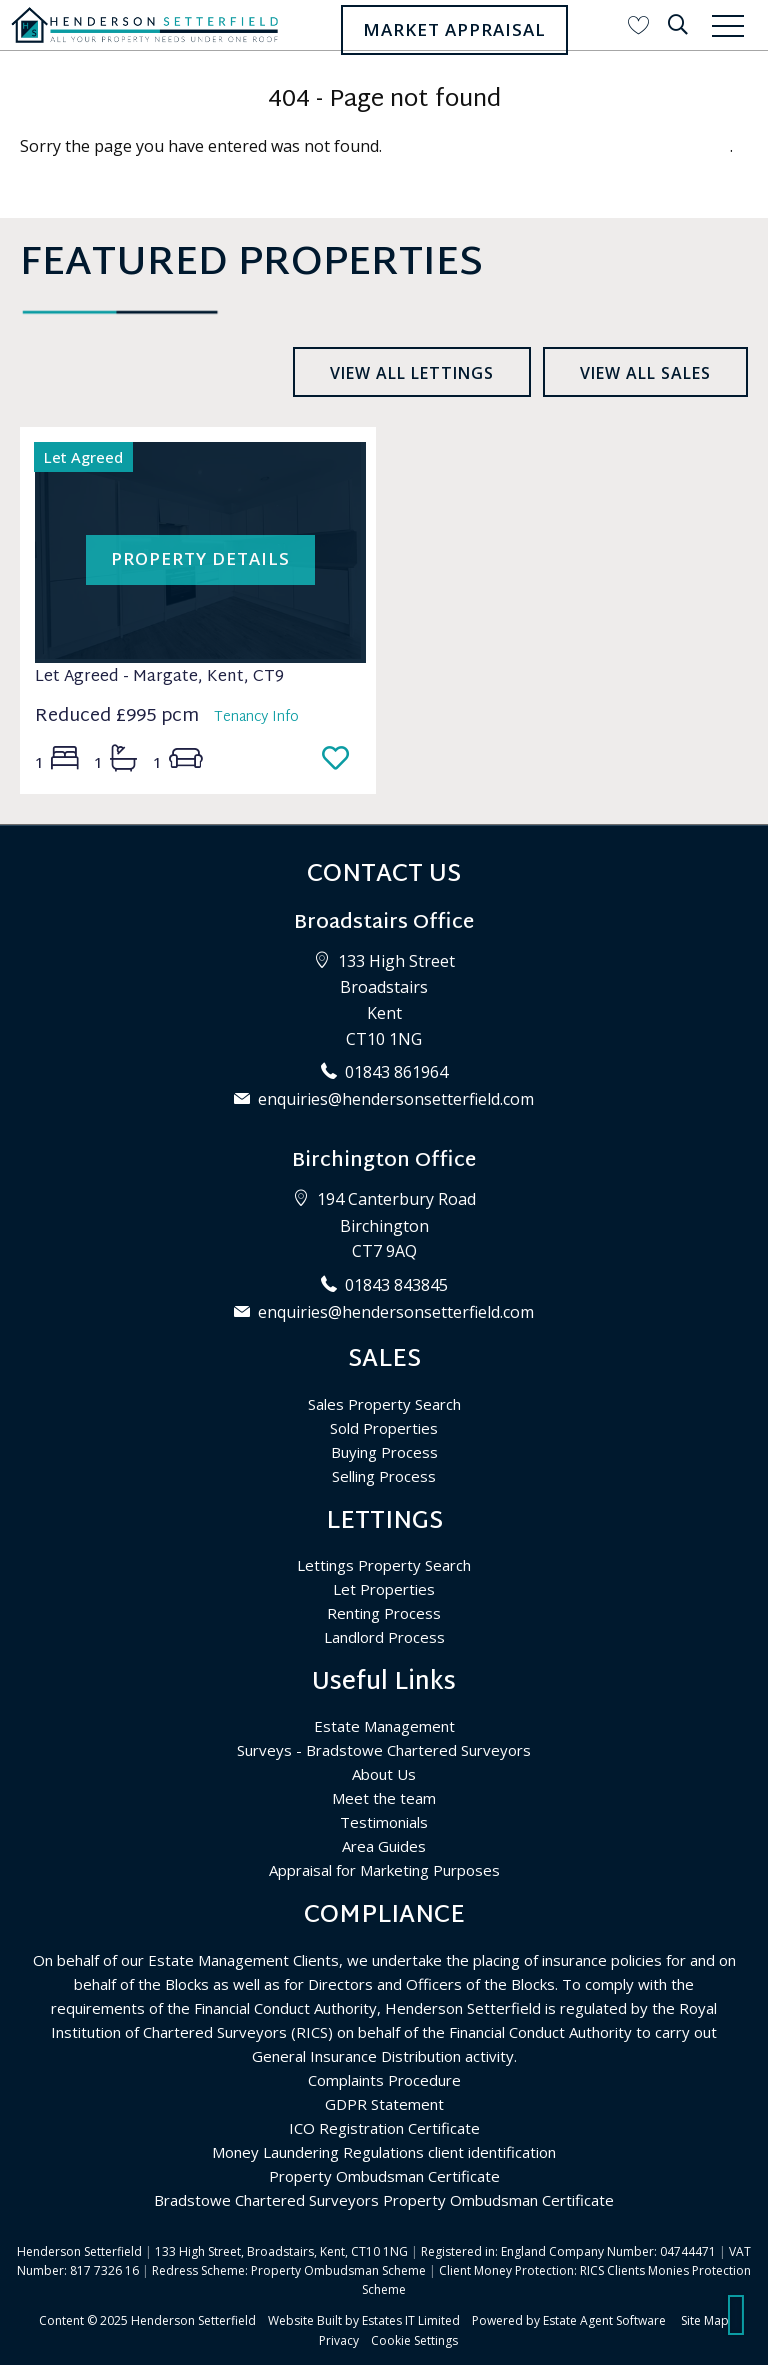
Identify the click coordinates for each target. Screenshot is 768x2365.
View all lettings (412, 373)
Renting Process (384, 1613)
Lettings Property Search (384, 1565)
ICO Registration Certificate (384, 2128)
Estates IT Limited (411, 2320)
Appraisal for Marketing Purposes (384, 1870)
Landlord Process (384, 1637)
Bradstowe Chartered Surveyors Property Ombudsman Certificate (384, 2200)
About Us (384, 1774)
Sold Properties (384, 1428)
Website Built (305, 2320)
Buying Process (384, 1452)
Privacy (339, 2340)
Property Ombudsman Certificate (384, 2176)
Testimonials (384, 1822)
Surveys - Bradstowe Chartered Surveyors (384, 1750)
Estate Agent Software (604, 2320)
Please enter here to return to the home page (558, 146)
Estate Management (384, 1726)
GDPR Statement (384, 2104)
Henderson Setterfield (193, 2320)
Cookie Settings (414, 2340)
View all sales (645, 373)
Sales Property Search (384, 1404)
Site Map (705, 2320)
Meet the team (384, 1798)
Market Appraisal (454, 29)
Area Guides (384, 1846)
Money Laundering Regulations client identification (384, 2152)
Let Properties (384, 1589)
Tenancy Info (256, 717)
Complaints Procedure (384, 2080)
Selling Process (384, 1476)
